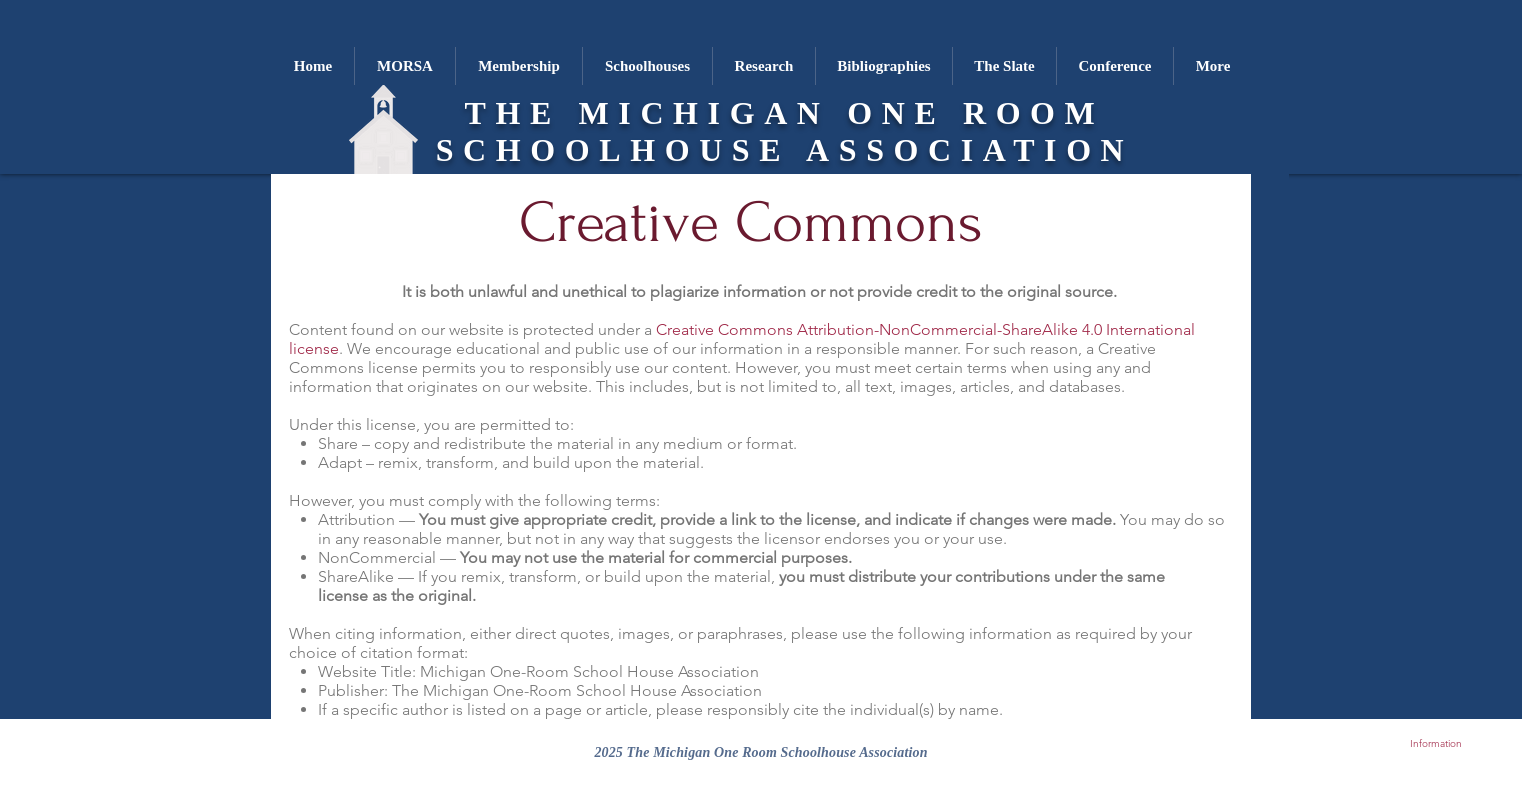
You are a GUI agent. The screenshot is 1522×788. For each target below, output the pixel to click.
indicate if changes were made (1003, 519)
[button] (647, 66)
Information (1436, 743)
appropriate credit (587, 519)
